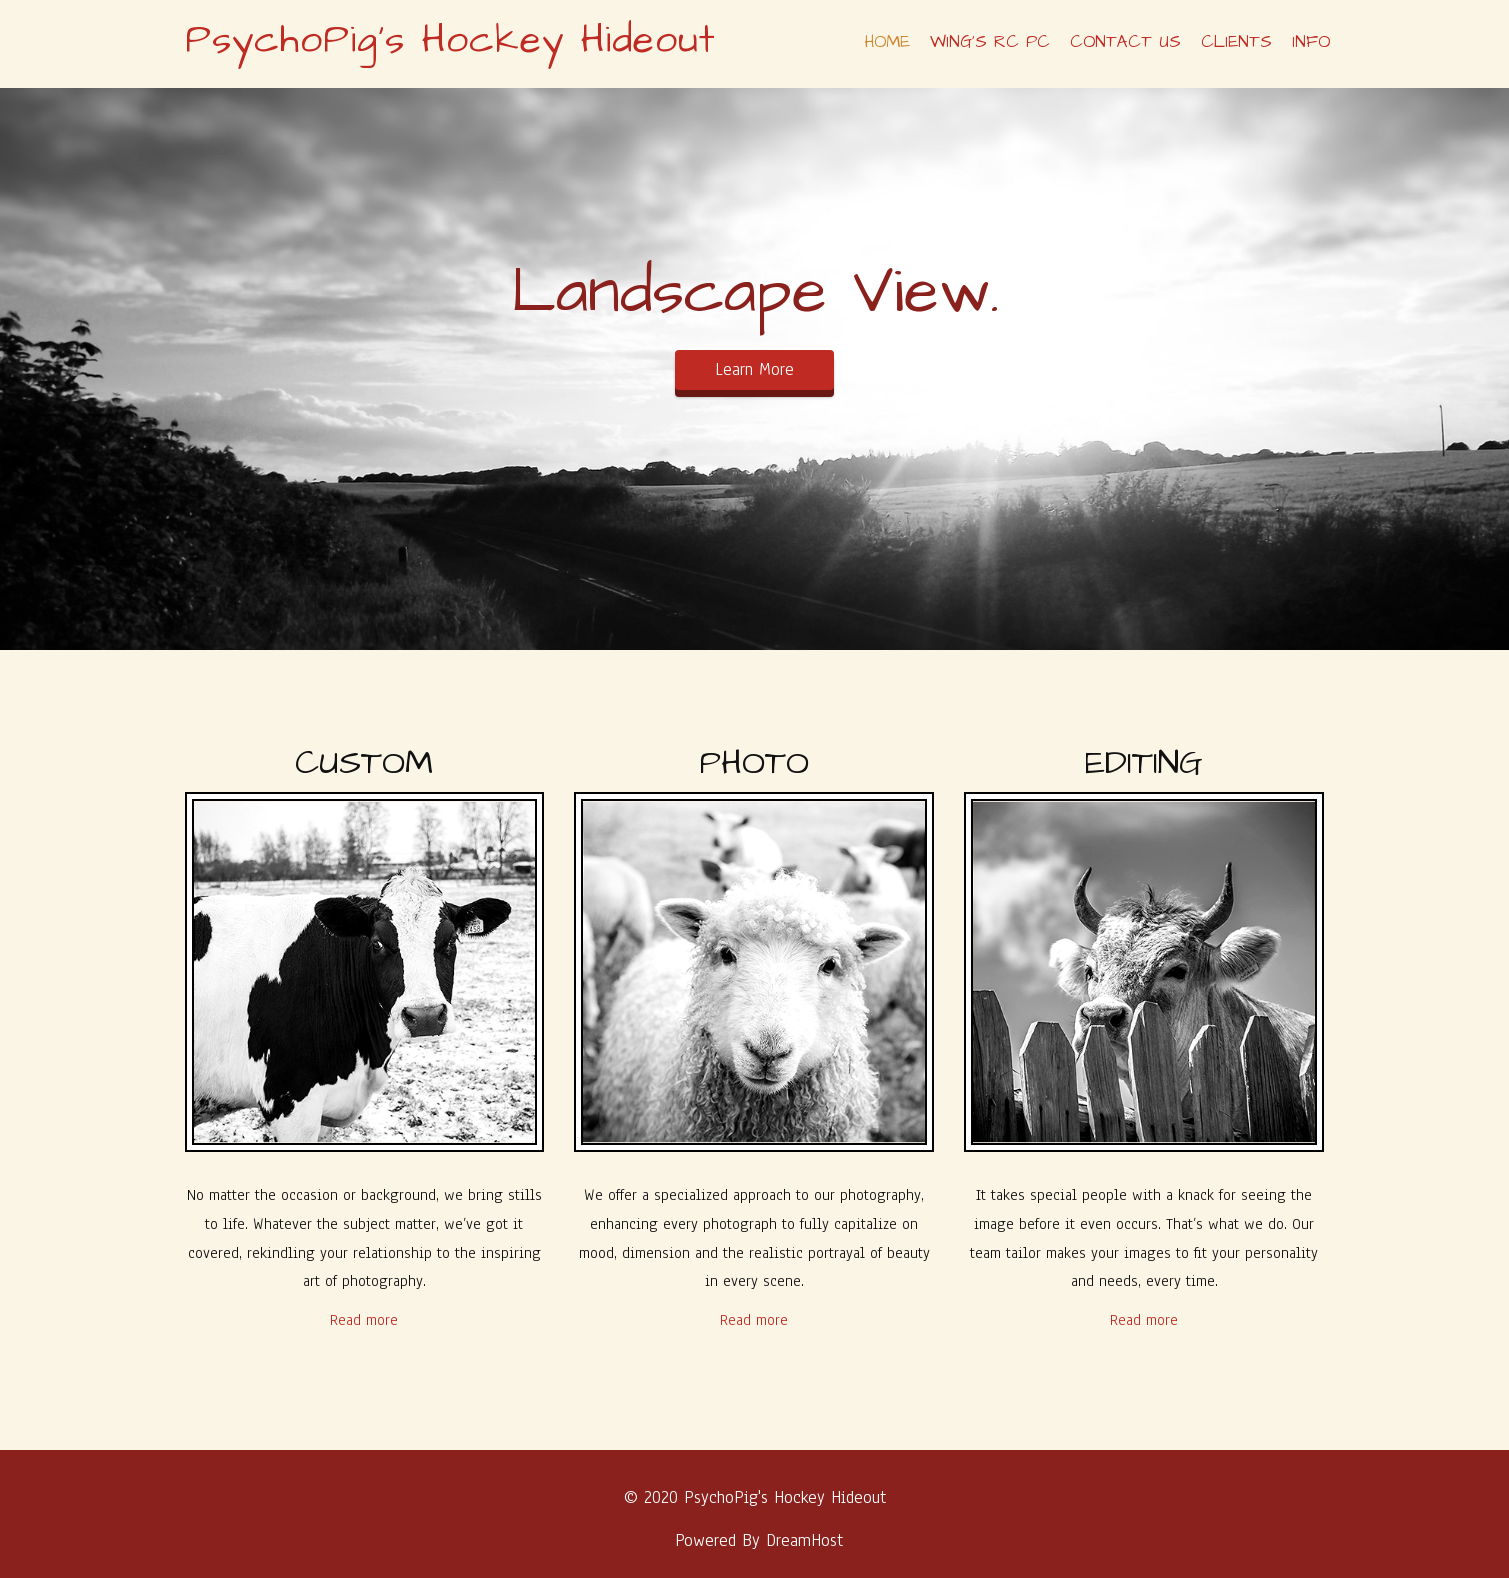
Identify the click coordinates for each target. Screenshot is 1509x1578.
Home (887, 42)
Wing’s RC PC (990, 42)
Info (1311, 42)
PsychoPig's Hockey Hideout (450, 41)
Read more (364, 1320)
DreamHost (804, 1540)
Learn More (754, 369)
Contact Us (1125, 42)
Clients (1236, 42)
